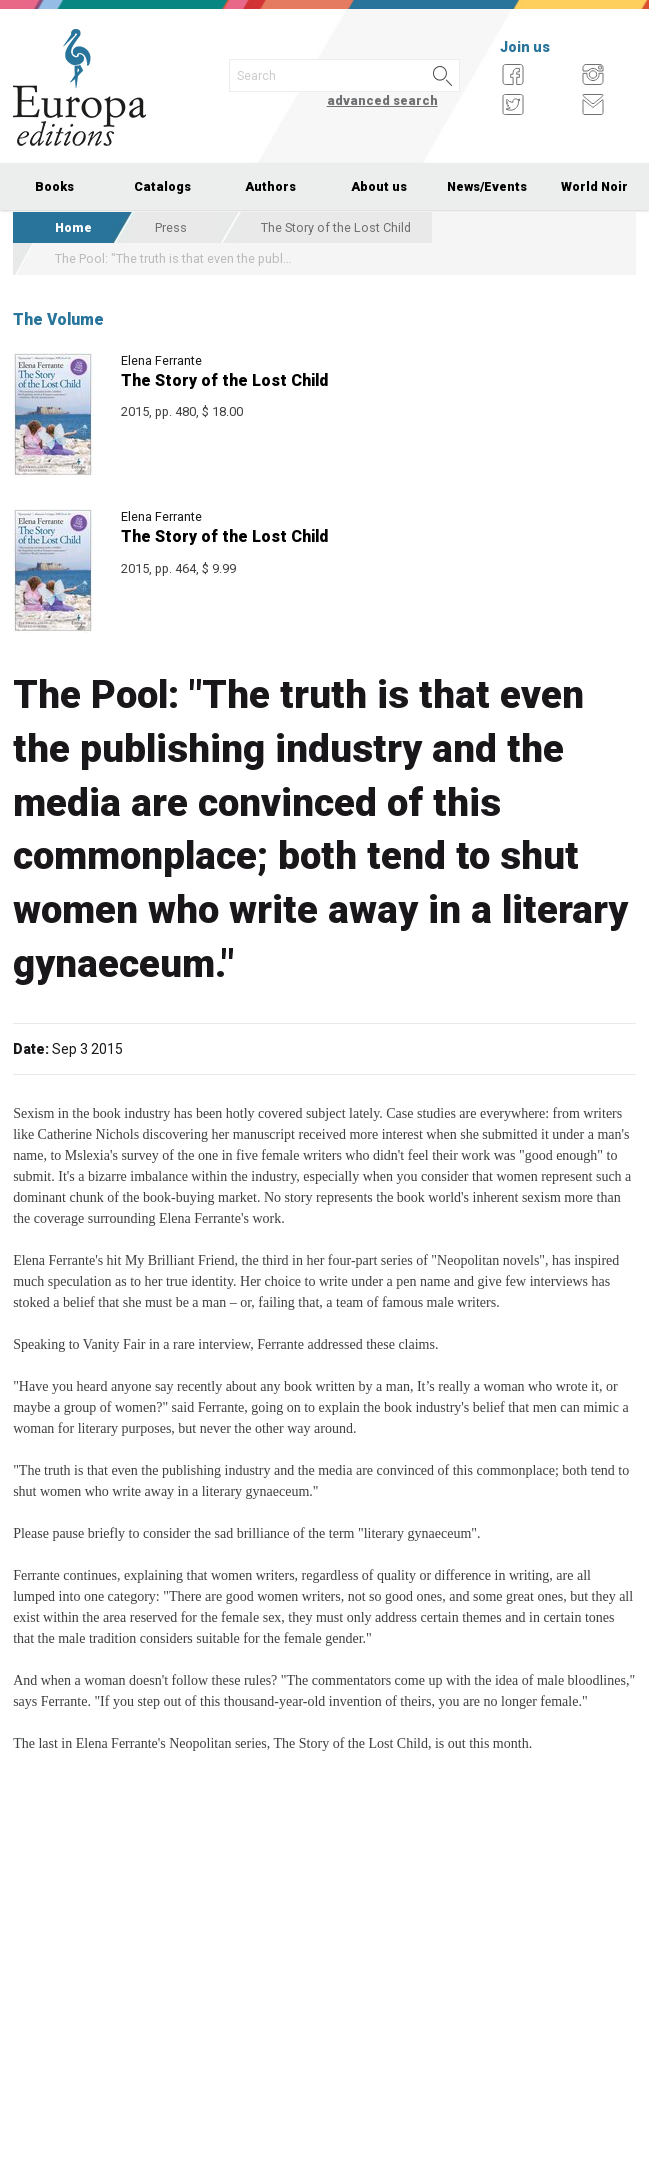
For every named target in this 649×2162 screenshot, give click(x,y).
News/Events (487, 186)
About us (379, 186)
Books (54, 186)
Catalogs (162, 186)
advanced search (382, 100)
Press (171, 227)
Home (73, 227)
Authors (270, 186)
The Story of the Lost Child (336, 227)
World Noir (594, 186)
